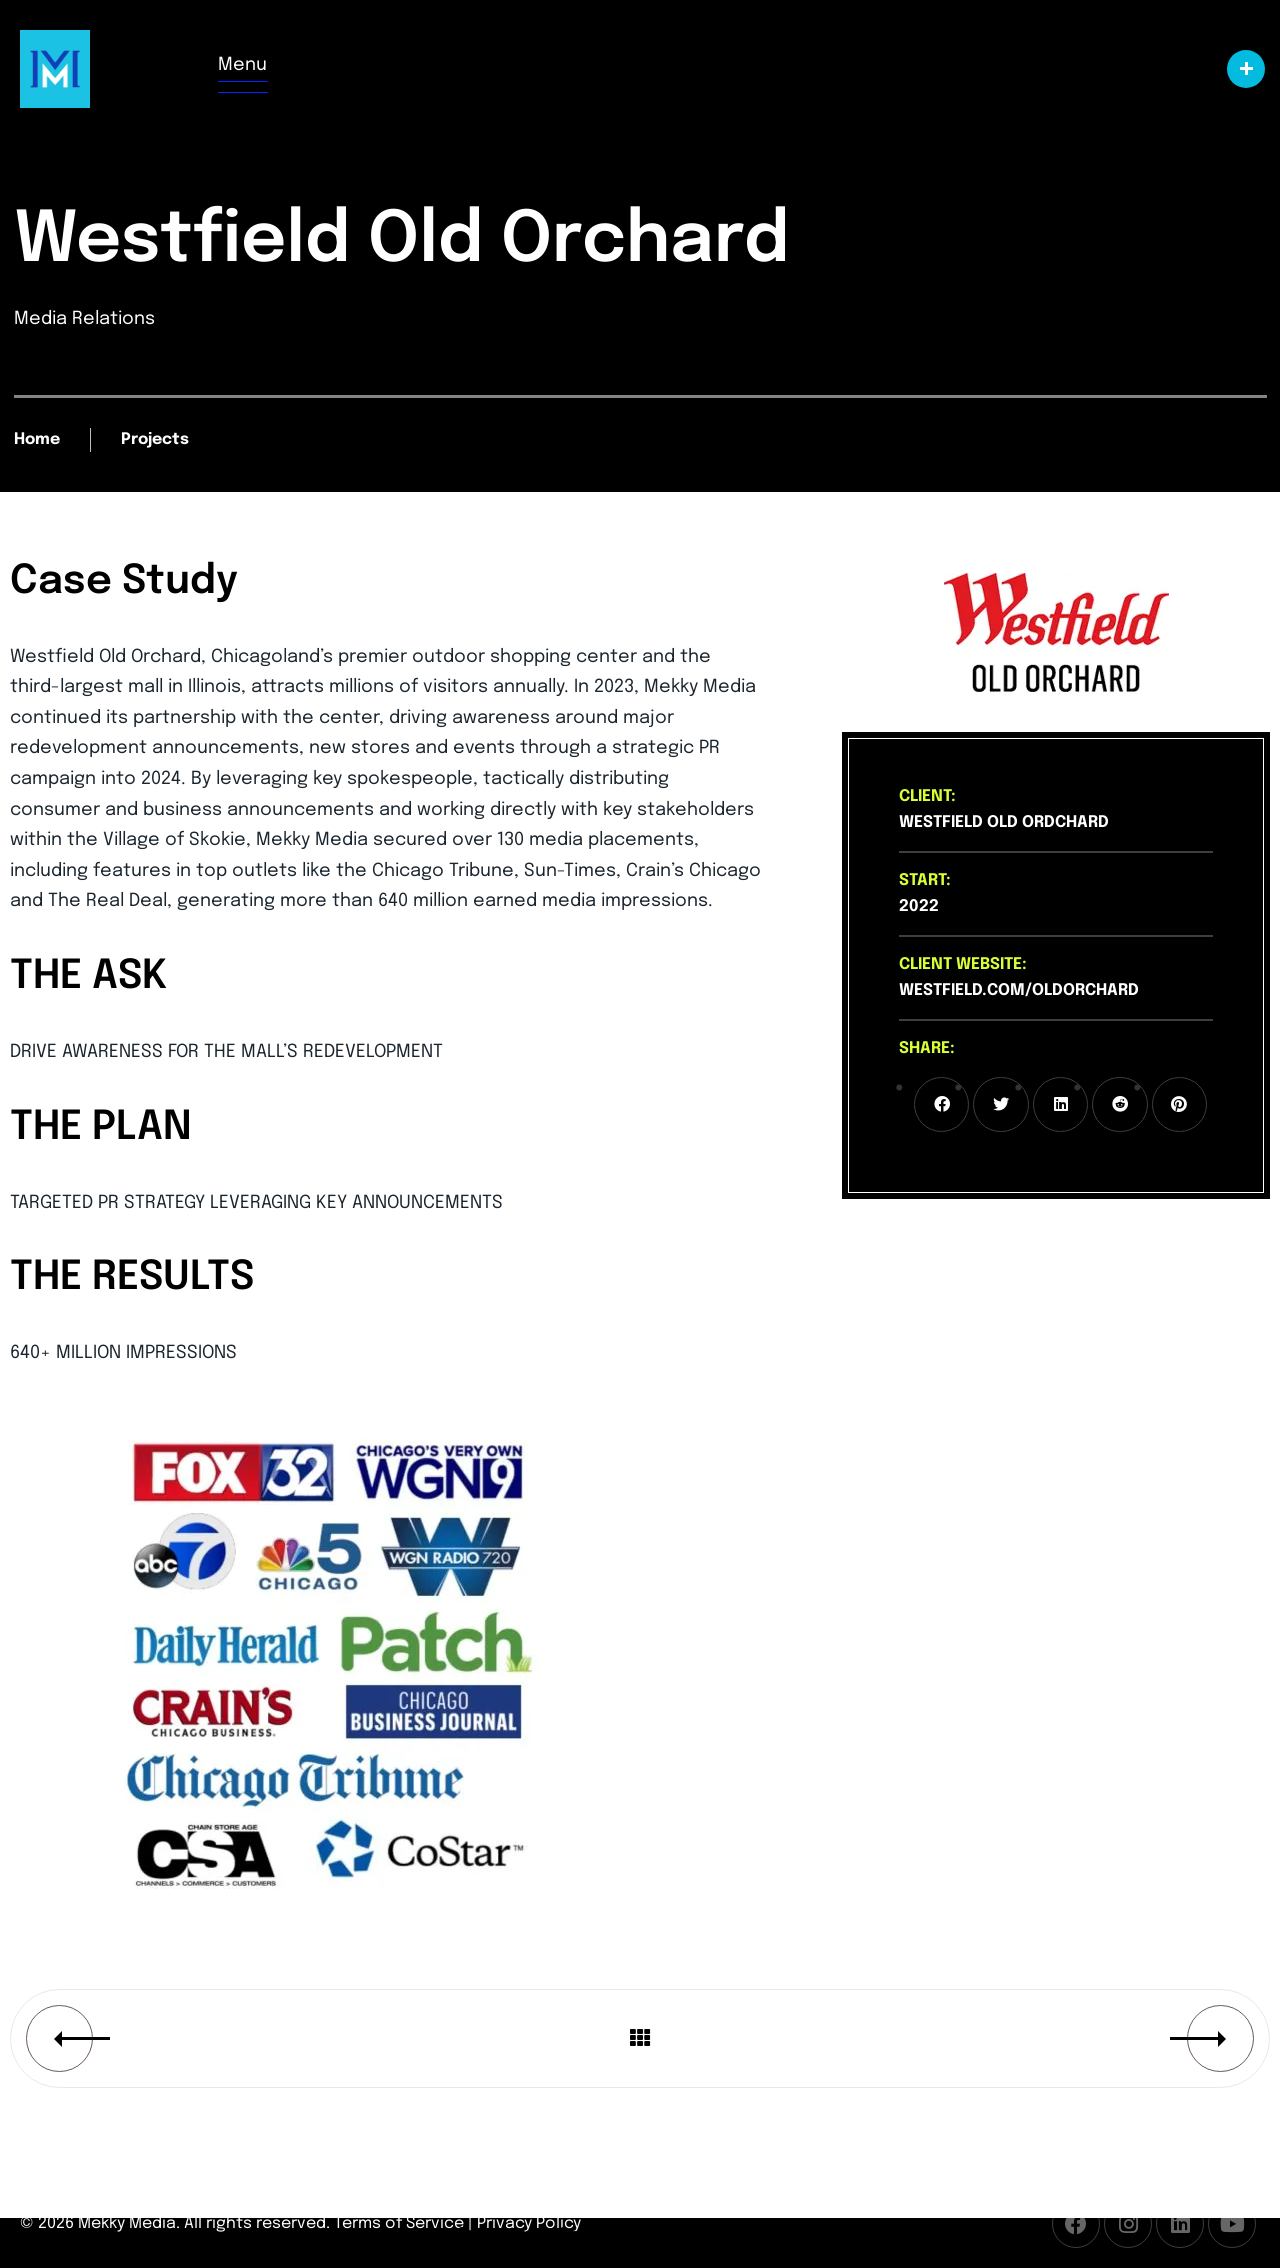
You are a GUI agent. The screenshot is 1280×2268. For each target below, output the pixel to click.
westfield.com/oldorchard (1019, 990)
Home (37, 439)
